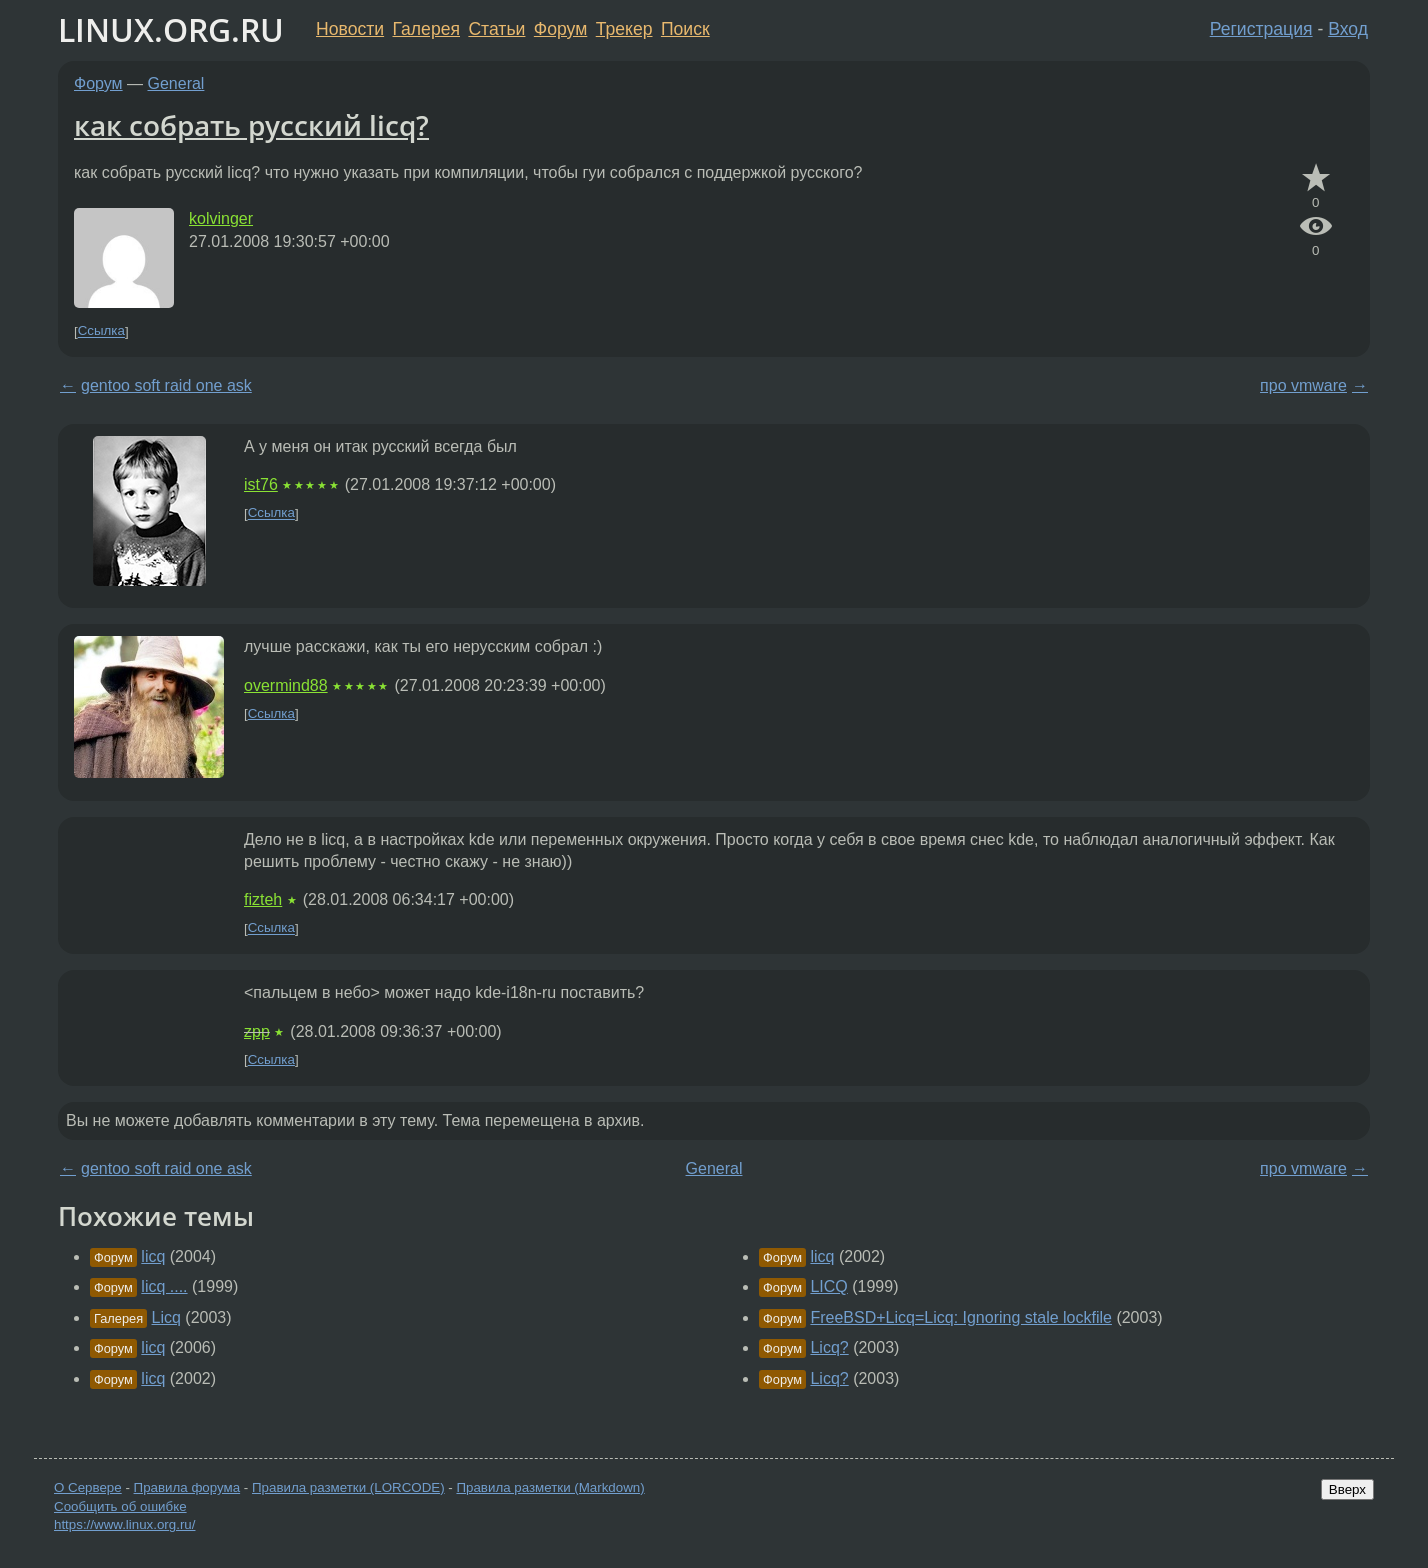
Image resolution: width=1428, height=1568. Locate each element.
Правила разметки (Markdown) (550, 1487)
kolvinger (221, 218)
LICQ (828, 1286)
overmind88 (286, 685)
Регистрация (1261, 29)
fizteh (263, 899)
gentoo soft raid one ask (166, 385)
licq (153, 1256)
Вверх (1347, 1489)
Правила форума (187, 1487)
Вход (1348, 29)
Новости (350, 29)
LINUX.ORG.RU (171, 29)
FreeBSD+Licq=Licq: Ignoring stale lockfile (961, 1317)
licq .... (164, 1286)
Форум (560, 29)
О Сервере (88, 1487)
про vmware (1303, 385)
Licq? (829, 1347)
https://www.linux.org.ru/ (124, 1524)
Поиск (685, 29)
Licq (166, 1317)
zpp (257, 1031)
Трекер (624, 29)
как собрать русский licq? (251, 125)
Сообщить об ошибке (120, 1506)
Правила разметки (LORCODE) (348, 1487)
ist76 (261, 484)
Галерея (426, 29)
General (176, 83)
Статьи (496, 29)
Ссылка (101, 331)
